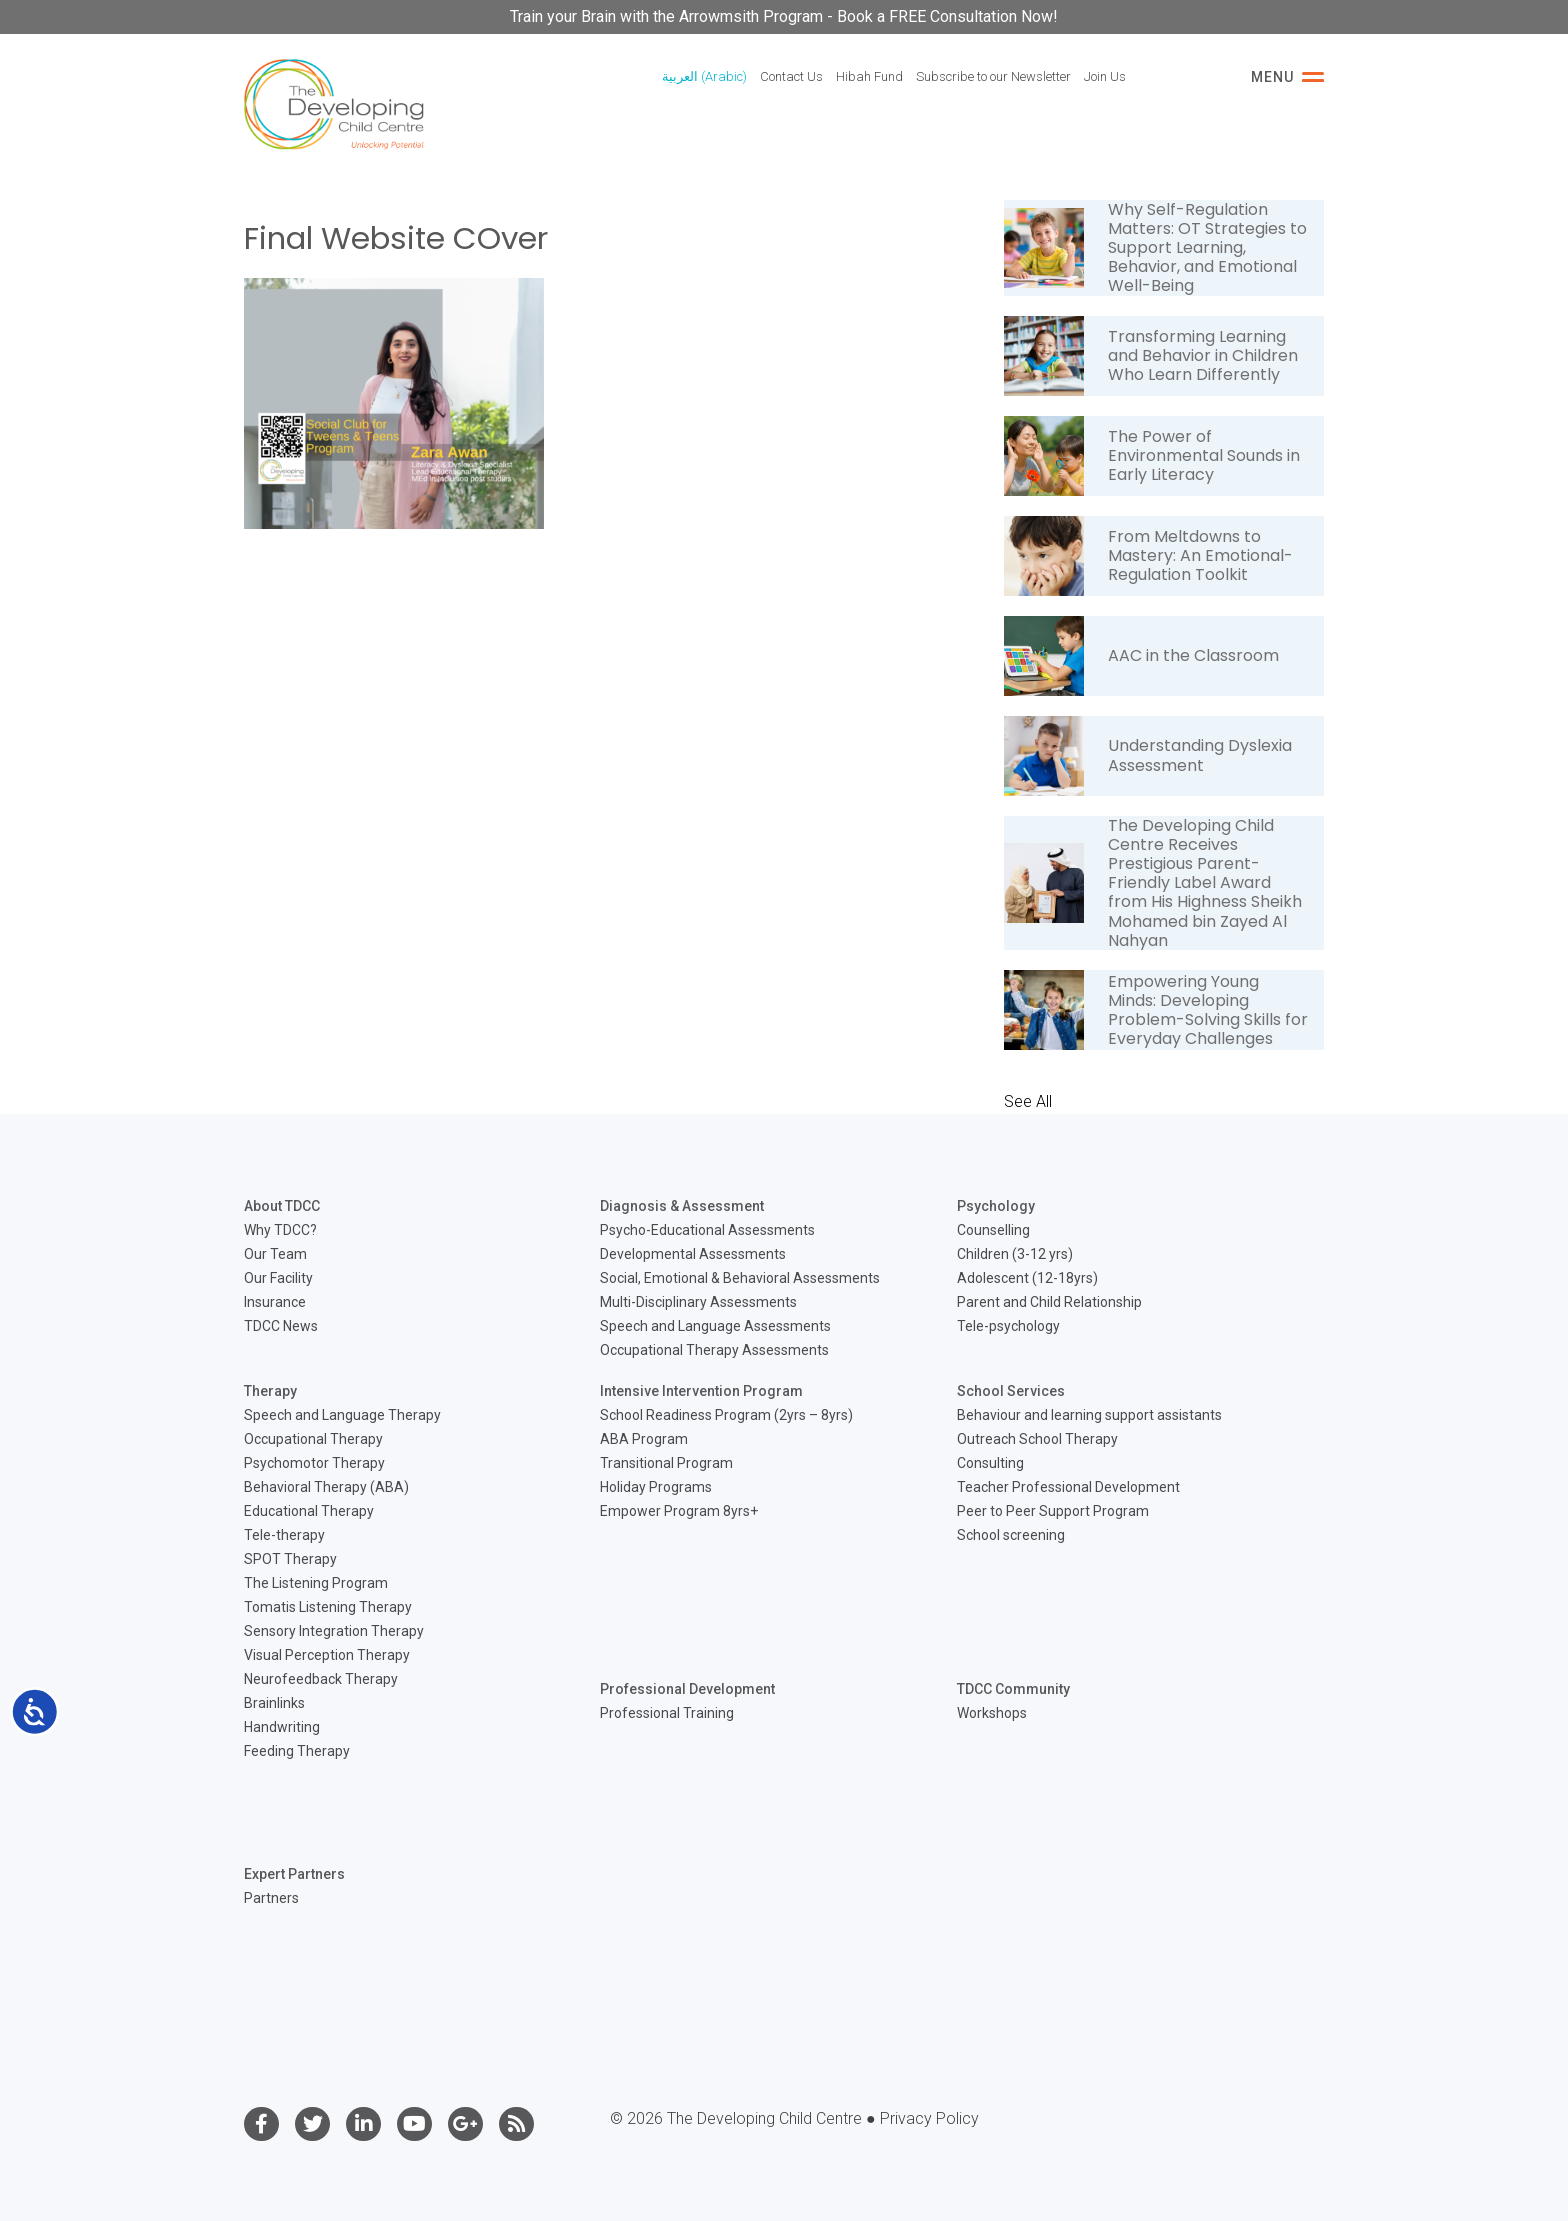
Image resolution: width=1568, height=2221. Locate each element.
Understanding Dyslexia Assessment (1200, 755)
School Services (1011, 1391)
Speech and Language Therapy (342, 1415)
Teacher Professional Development (1068, 1487)
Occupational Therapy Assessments (714, 1350)
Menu (1287, 77)
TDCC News (281, 1326)
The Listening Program (316, 1583)
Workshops (992, 1713)
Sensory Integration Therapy (334, 1631)
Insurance (275, 1302)
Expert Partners (294, 1874)
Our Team (275, 1254)
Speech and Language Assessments (715, 1326)
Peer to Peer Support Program (1053, 1511)
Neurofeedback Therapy (321, 1679)
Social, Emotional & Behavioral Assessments (740, 1278)
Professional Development (687, 1689)
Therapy (270, 1391)
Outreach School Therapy (1037, 1439)
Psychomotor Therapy (314, 1463)
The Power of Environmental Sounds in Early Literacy (1204, 455)
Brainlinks (274, 1703)
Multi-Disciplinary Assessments (698, 1302)
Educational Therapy (309, 1511)
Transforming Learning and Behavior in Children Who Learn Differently (1203, 355)
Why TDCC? (280, 1230)
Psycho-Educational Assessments (707, 1230)
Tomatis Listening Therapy (328, 1607)
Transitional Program (666, 1463)
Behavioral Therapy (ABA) (326, 1487)
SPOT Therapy (290, 1559)
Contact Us (791, 76)
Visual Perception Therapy (327, 1655)
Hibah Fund (869, 76)
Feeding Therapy (297, 1751)
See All (1028, 1101)
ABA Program (644, 1439)
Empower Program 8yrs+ (679, 1511)
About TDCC (282, 1206)
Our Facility (278, 1278)
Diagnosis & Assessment (682, 1206)
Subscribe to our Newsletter (993, 76)
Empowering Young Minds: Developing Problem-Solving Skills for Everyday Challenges (1208, 1010)
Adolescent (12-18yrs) (1027, 1278)
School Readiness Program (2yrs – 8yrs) (726, 1415)
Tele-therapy (284, 1535)
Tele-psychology (1008, 1326)
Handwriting (282, 1727)
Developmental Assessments (693, 1254)
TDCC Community (1013, 1689)
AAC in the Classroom (1193, 655)
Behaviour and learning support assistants (1089, 1415)
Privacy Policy (929, 2118)
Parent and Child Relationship (1049, 1302)
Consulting (990, 1463)
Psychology (996, 1206)
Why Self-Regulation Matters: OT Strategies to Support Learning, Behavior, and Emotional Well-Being (1207, 248)
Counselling (993, 1230)
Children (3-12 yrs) (1015, 1254)
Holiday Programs (656, 1487)
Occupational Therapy (313, 1439)
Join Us (1105, 76)
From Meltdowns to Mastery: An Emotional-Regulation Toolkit (1200, 555)
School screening (1011, 1535)
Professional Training (667, 1713)
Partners (271, 1898)
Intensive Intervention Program (701, 1391)
